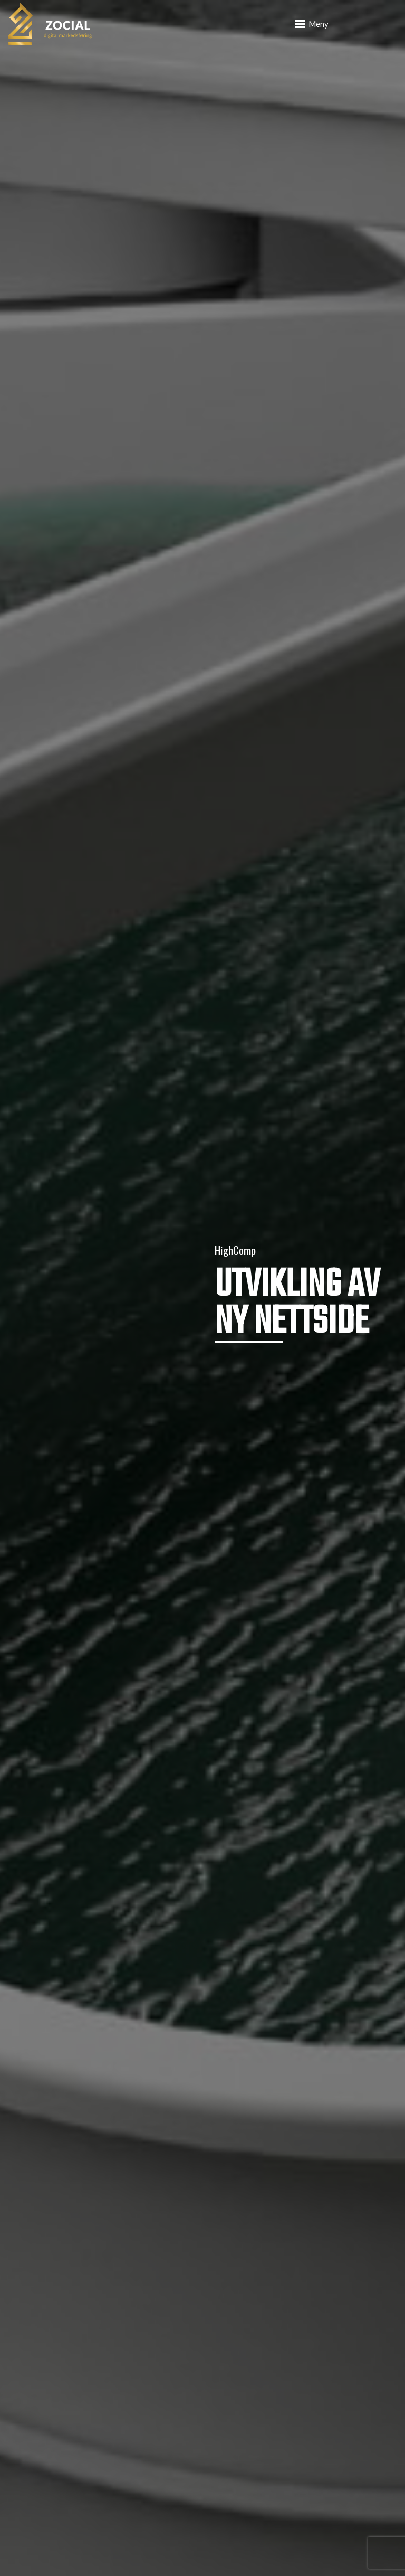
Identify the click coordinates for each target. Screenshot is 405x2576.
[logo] (49, 24)
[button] (312, 24)
